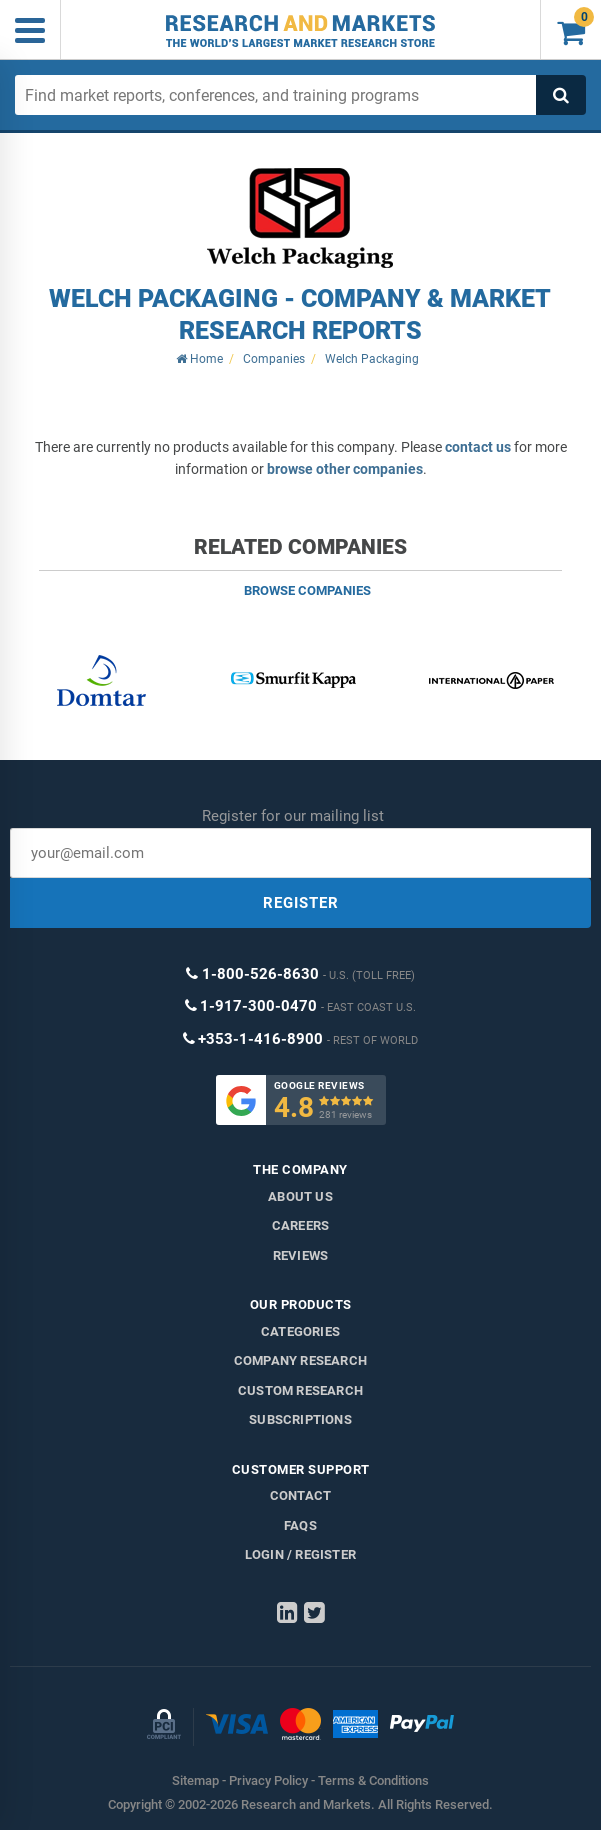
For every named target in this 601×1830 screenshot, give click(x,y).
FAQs (300, 1525)
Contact (300, 1495)
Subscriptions (300, 1419)
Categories (300, 1331)
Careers (300, 1225)
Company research (300, 1360)
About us (300, 1196)
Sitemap (195, 1780)
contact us (478, 447)
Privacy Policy (268, 1780)
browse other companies (345, 469)
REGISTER (301, 903)
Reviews (300, 1255)
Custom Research (300, 1390)
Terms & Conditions (373, 1780)
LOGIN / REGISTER (300, 1554)
